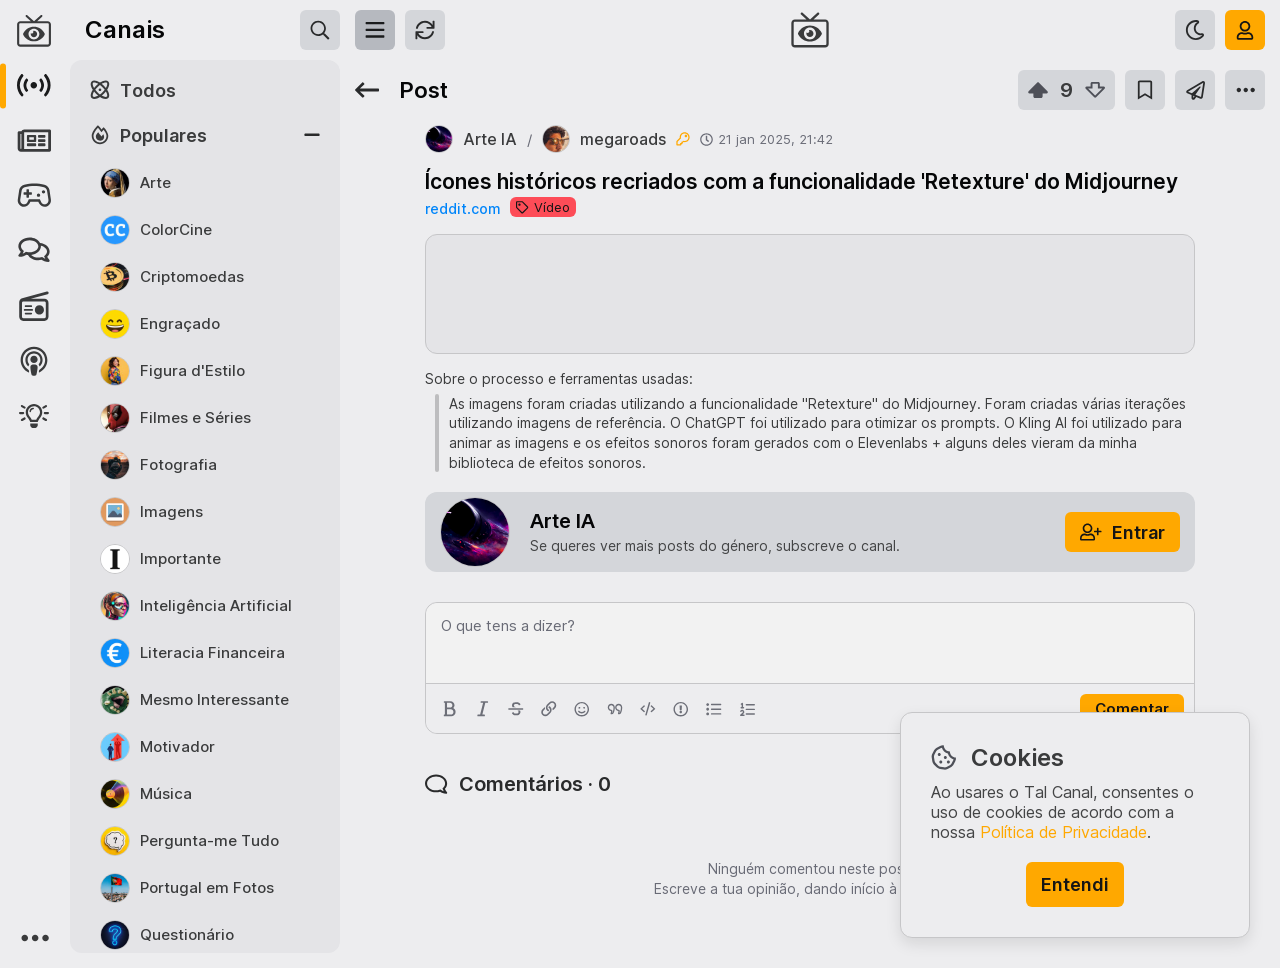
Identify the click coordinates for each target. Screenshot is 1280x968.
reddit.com (462, 208)
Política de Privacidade (1063, 832)
